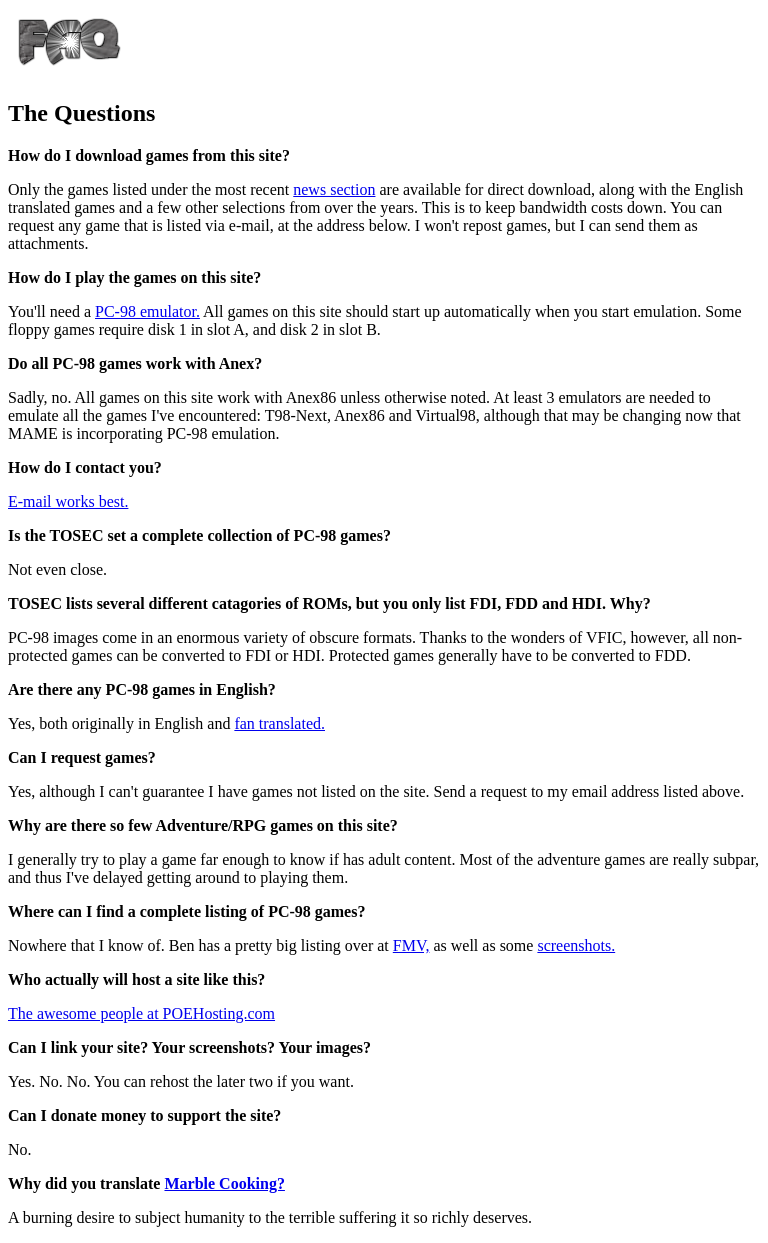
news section (334, 189)
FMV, (411, 945)
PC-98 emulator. (147, 311)
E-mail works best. (68, 501)
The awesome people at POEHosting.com (141, 1013)
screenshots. (576, 945)
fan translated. (279, 723)
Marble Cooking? (224, 1183)
